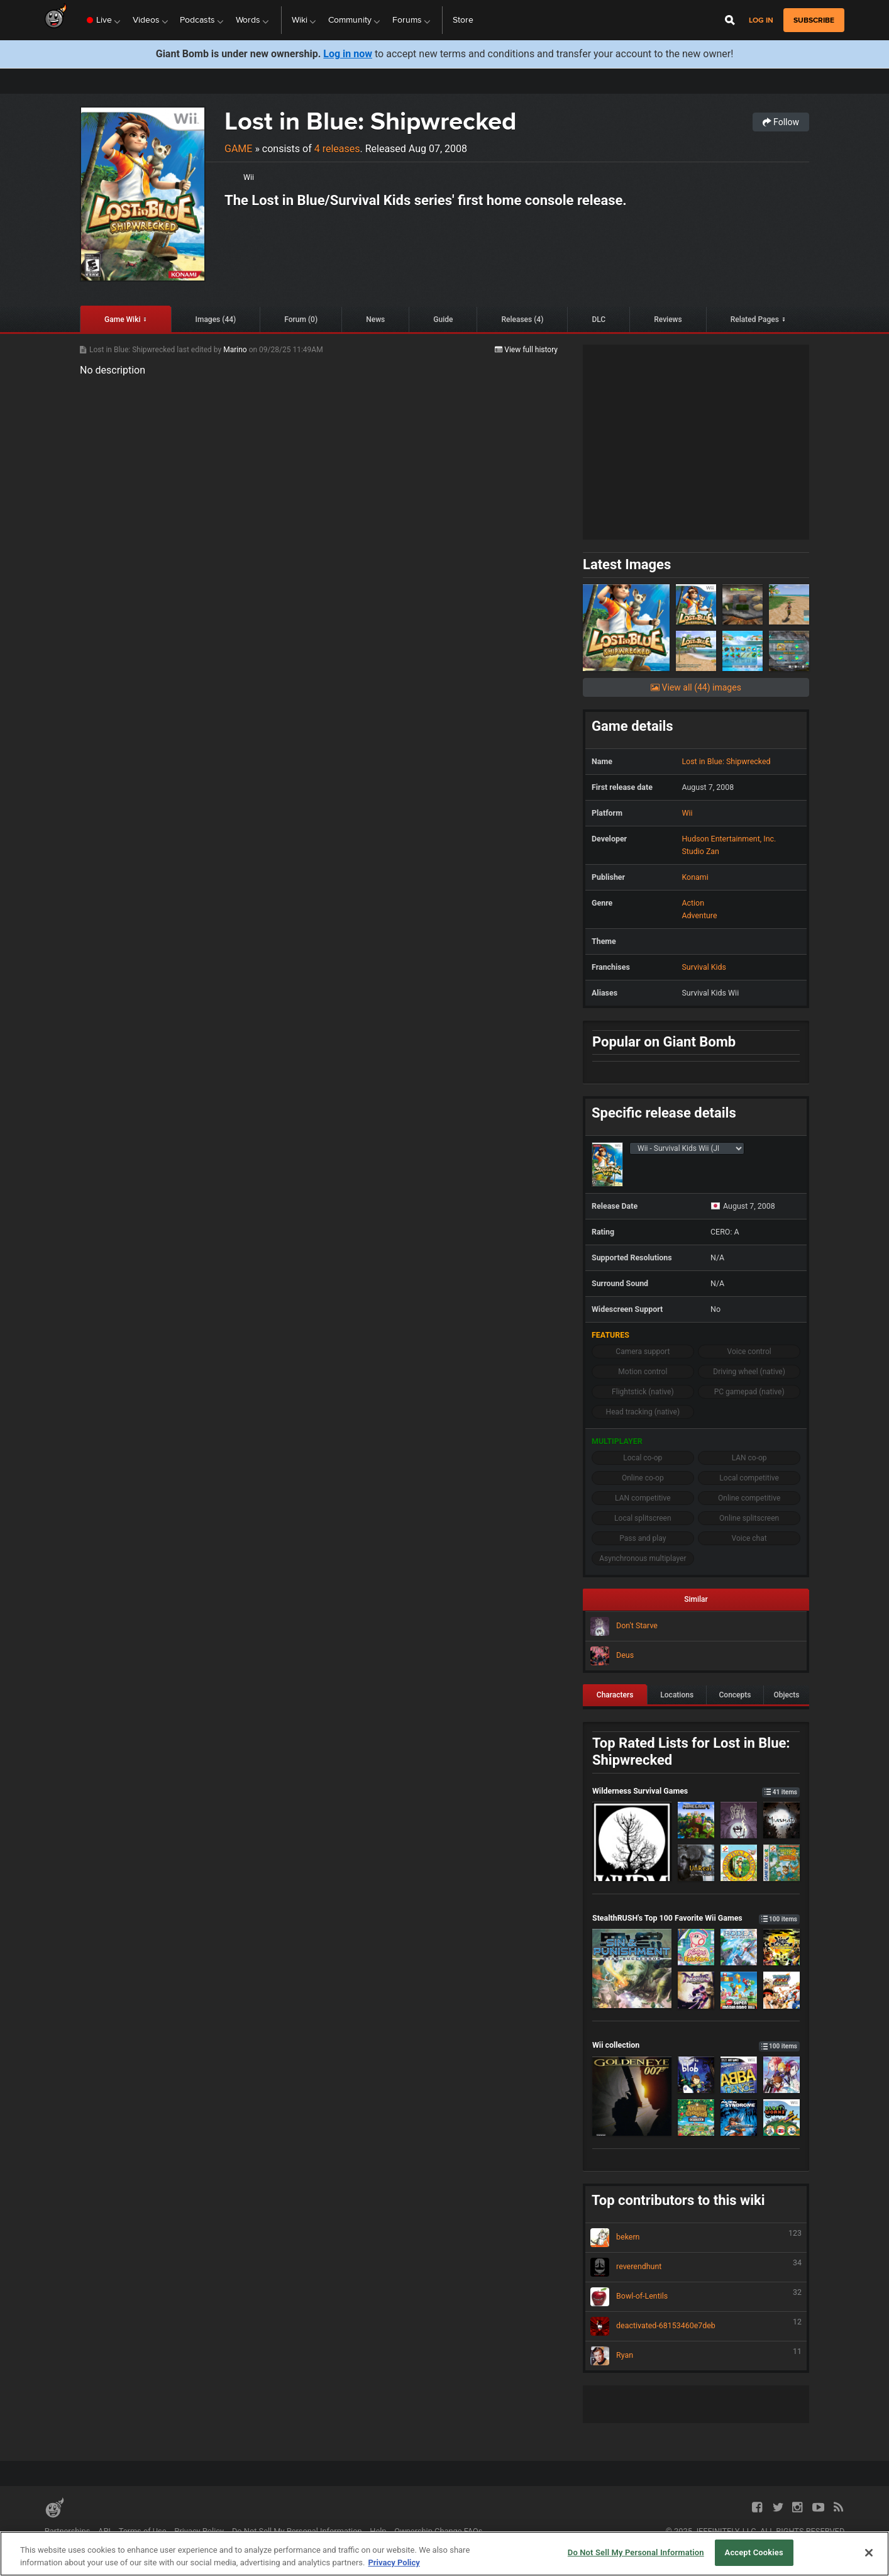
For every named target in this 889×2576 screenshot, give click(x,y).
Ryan (696, 2355)
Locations (676, 1694)
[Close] (869, 2553)
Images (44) (216, 319)
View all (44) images (696, 687)
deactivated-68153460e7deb (696, 2326)
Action (693, 903)
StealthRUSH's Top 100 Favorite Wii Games (696, 1918)
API (104, 2531)
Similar (696, 1599)
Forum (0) (301, 319)
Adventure (699, 915)
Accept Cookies (754, 2552)
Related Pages (755, 319)
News (375, 319)
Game (238, 149)
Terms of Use (143, 2531)
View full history (526, 349)
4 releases (337, 149)
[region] (444, 2553)
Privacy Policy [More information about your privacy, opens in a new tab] (393, 2562)
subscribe (813, 20)
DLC (598, 319)
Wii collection (696, 2045)
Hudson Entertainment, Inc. (729, 838)
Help (378, 2531)
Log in (761, 20)
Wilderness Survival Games (696, 1791)
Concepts (735, 1694)
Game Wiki (122, 319)
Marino (235, 349)
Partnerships (68, 2531)
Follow (781, 122)
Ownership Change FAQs (438, 2531)
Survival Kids (704, 967)
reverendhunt (696, 2267)
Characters (615, 1694)
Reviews (668, 319)
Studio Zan (700, 851)
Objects (786, 1694)
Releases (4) (522, 319)
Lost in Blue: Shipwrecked (370, 121)
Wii (248, 177)
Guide (443, 319)
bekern (696, 2237)
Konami (695, 877)
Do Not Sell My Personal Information (297, 2531)
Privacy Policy (199, 2531)
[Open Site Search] (730, 20)
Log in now (347, 54)
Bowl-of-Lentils (696, 2296)
